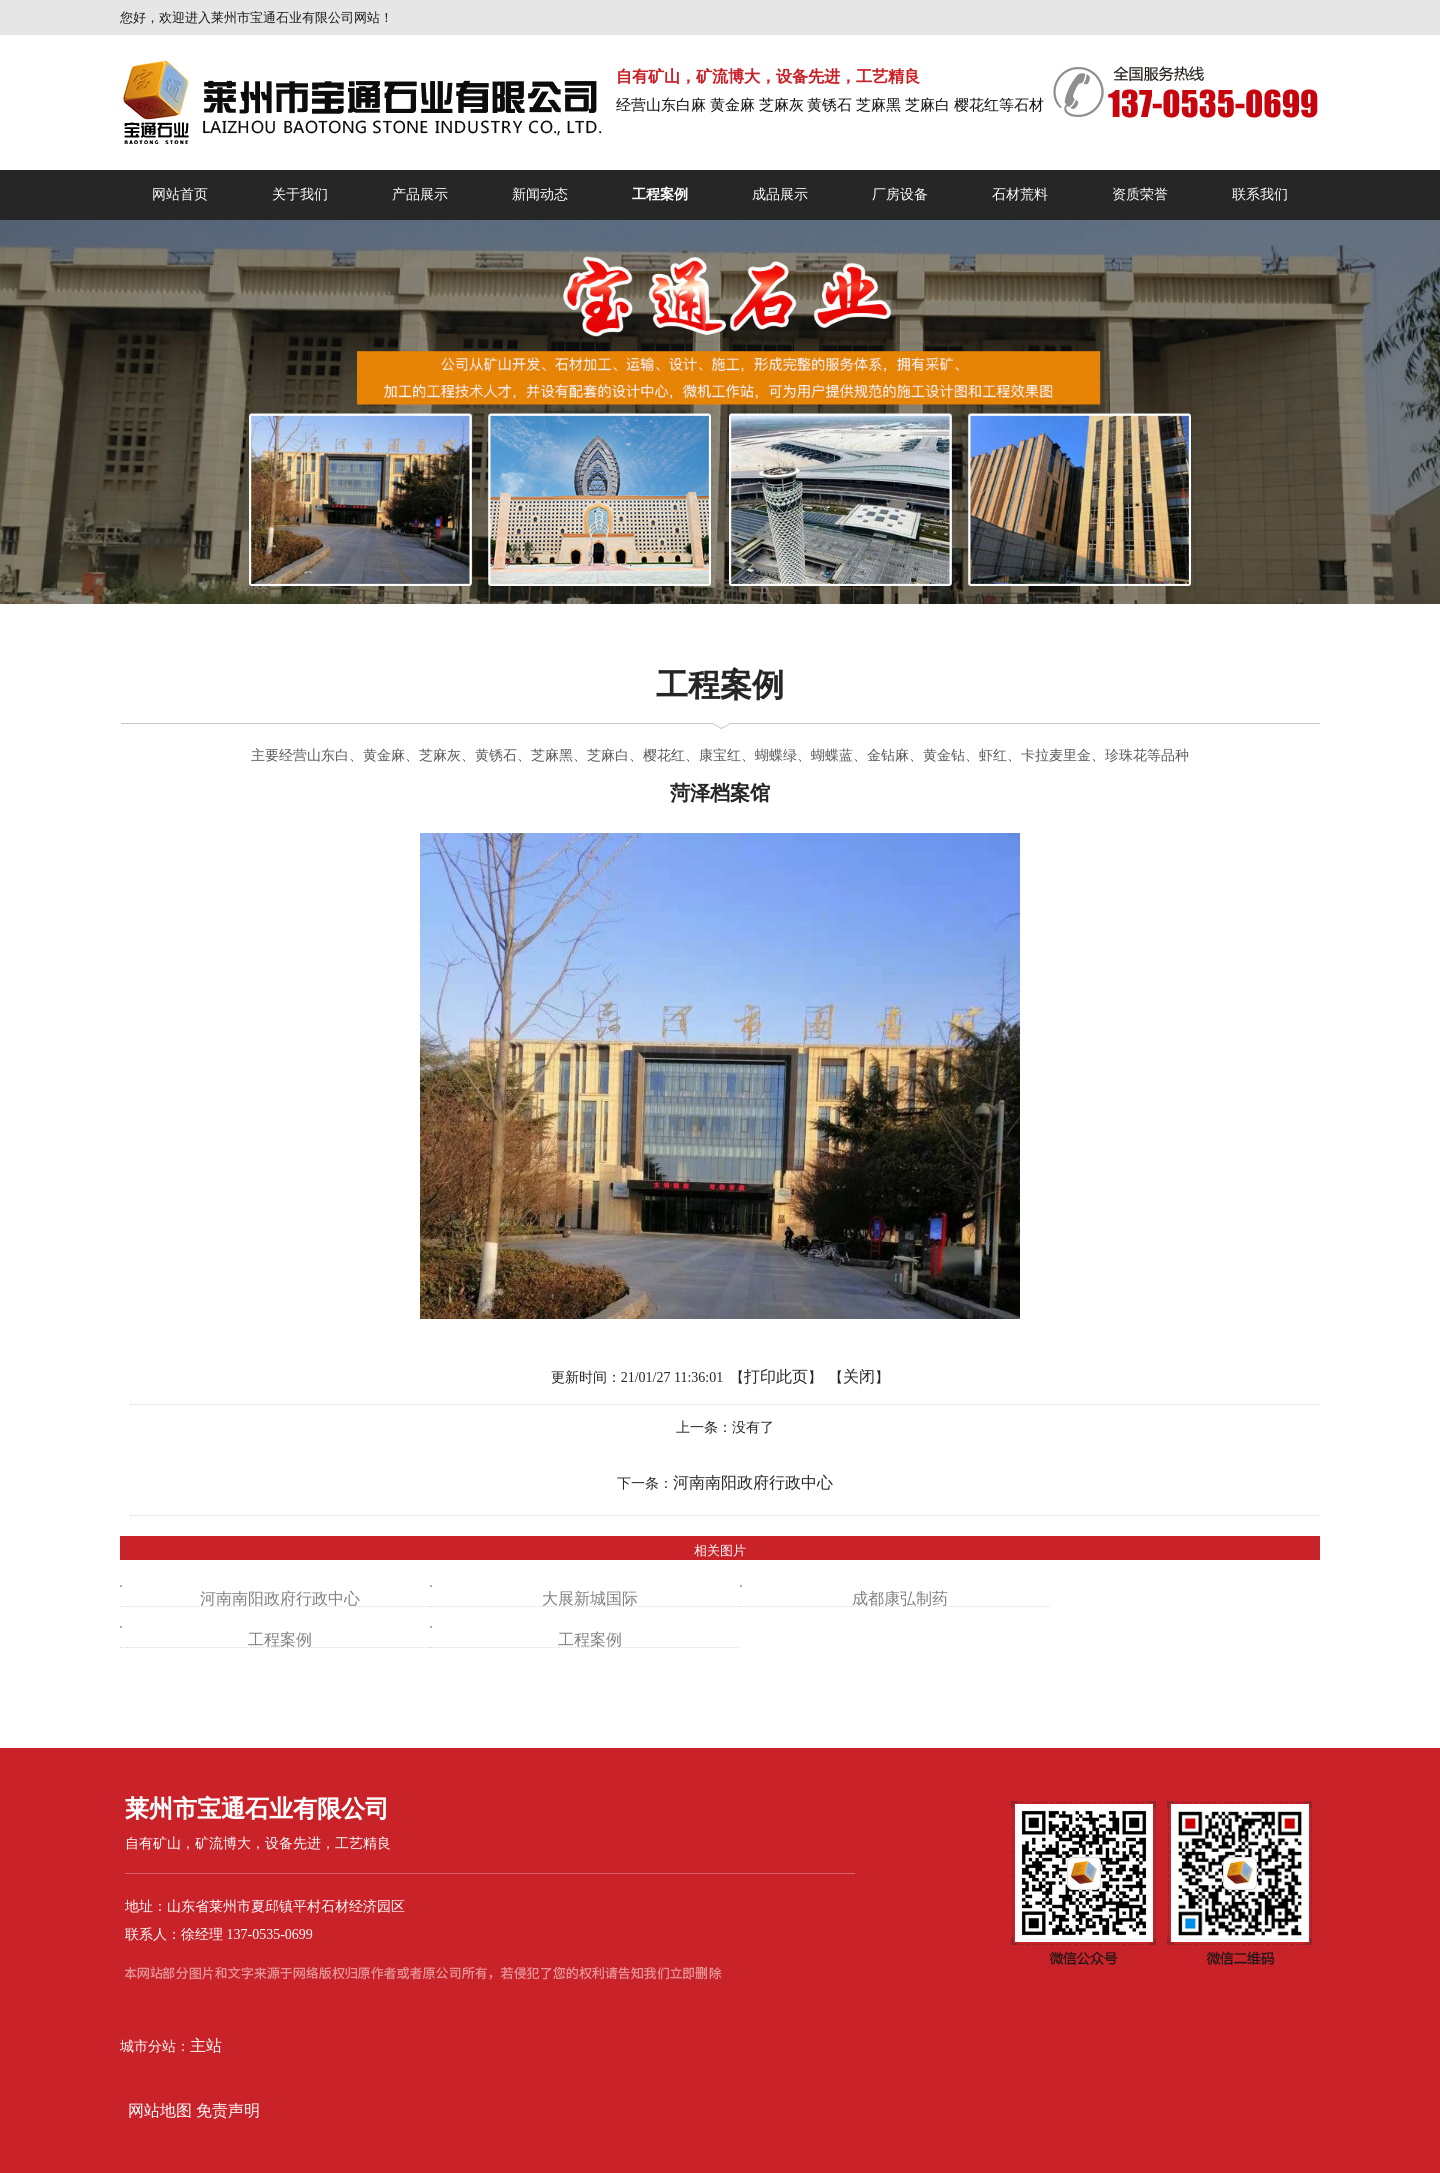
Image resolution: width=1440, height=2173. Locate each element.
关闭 (859, 1376)
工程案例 (280, 1639)
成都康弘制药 (900, 1598)
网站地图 (158, 2110)
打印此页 (776, 1376)
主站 (206, 2045)
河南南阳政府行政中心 (753, 1482)
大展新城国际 (590, 1598)
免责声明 (228, 2110)
